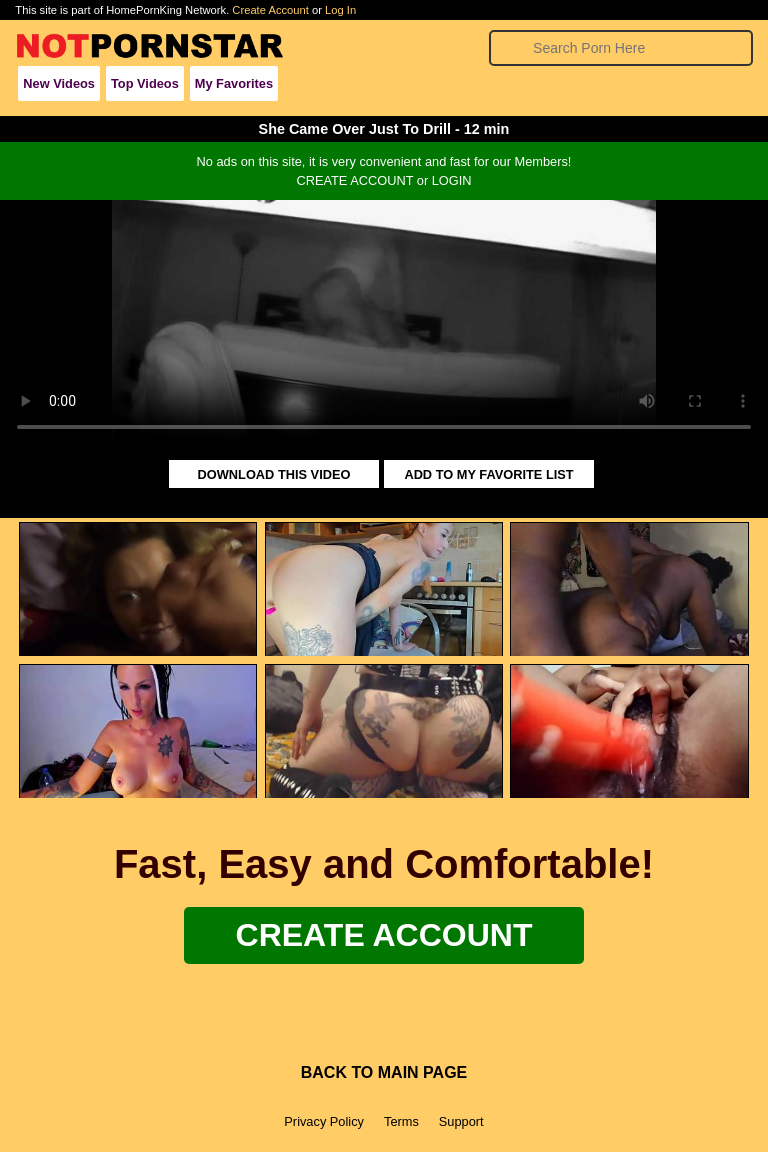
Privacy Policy (324, 1121)
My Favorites (234, 83)
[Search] (620, 48)
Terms (401, 1121)
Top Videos (145, 83)
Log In (340, 10)
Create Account (270, 10)
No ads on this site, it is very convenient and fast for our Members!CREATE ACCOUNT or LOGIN (384, 171)
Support (461, 1121)
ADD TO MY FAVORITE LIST (488, 474)
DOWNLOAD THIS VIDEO (274, 474)
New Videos (59, 83)
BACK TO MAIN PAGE (384, 1072)
